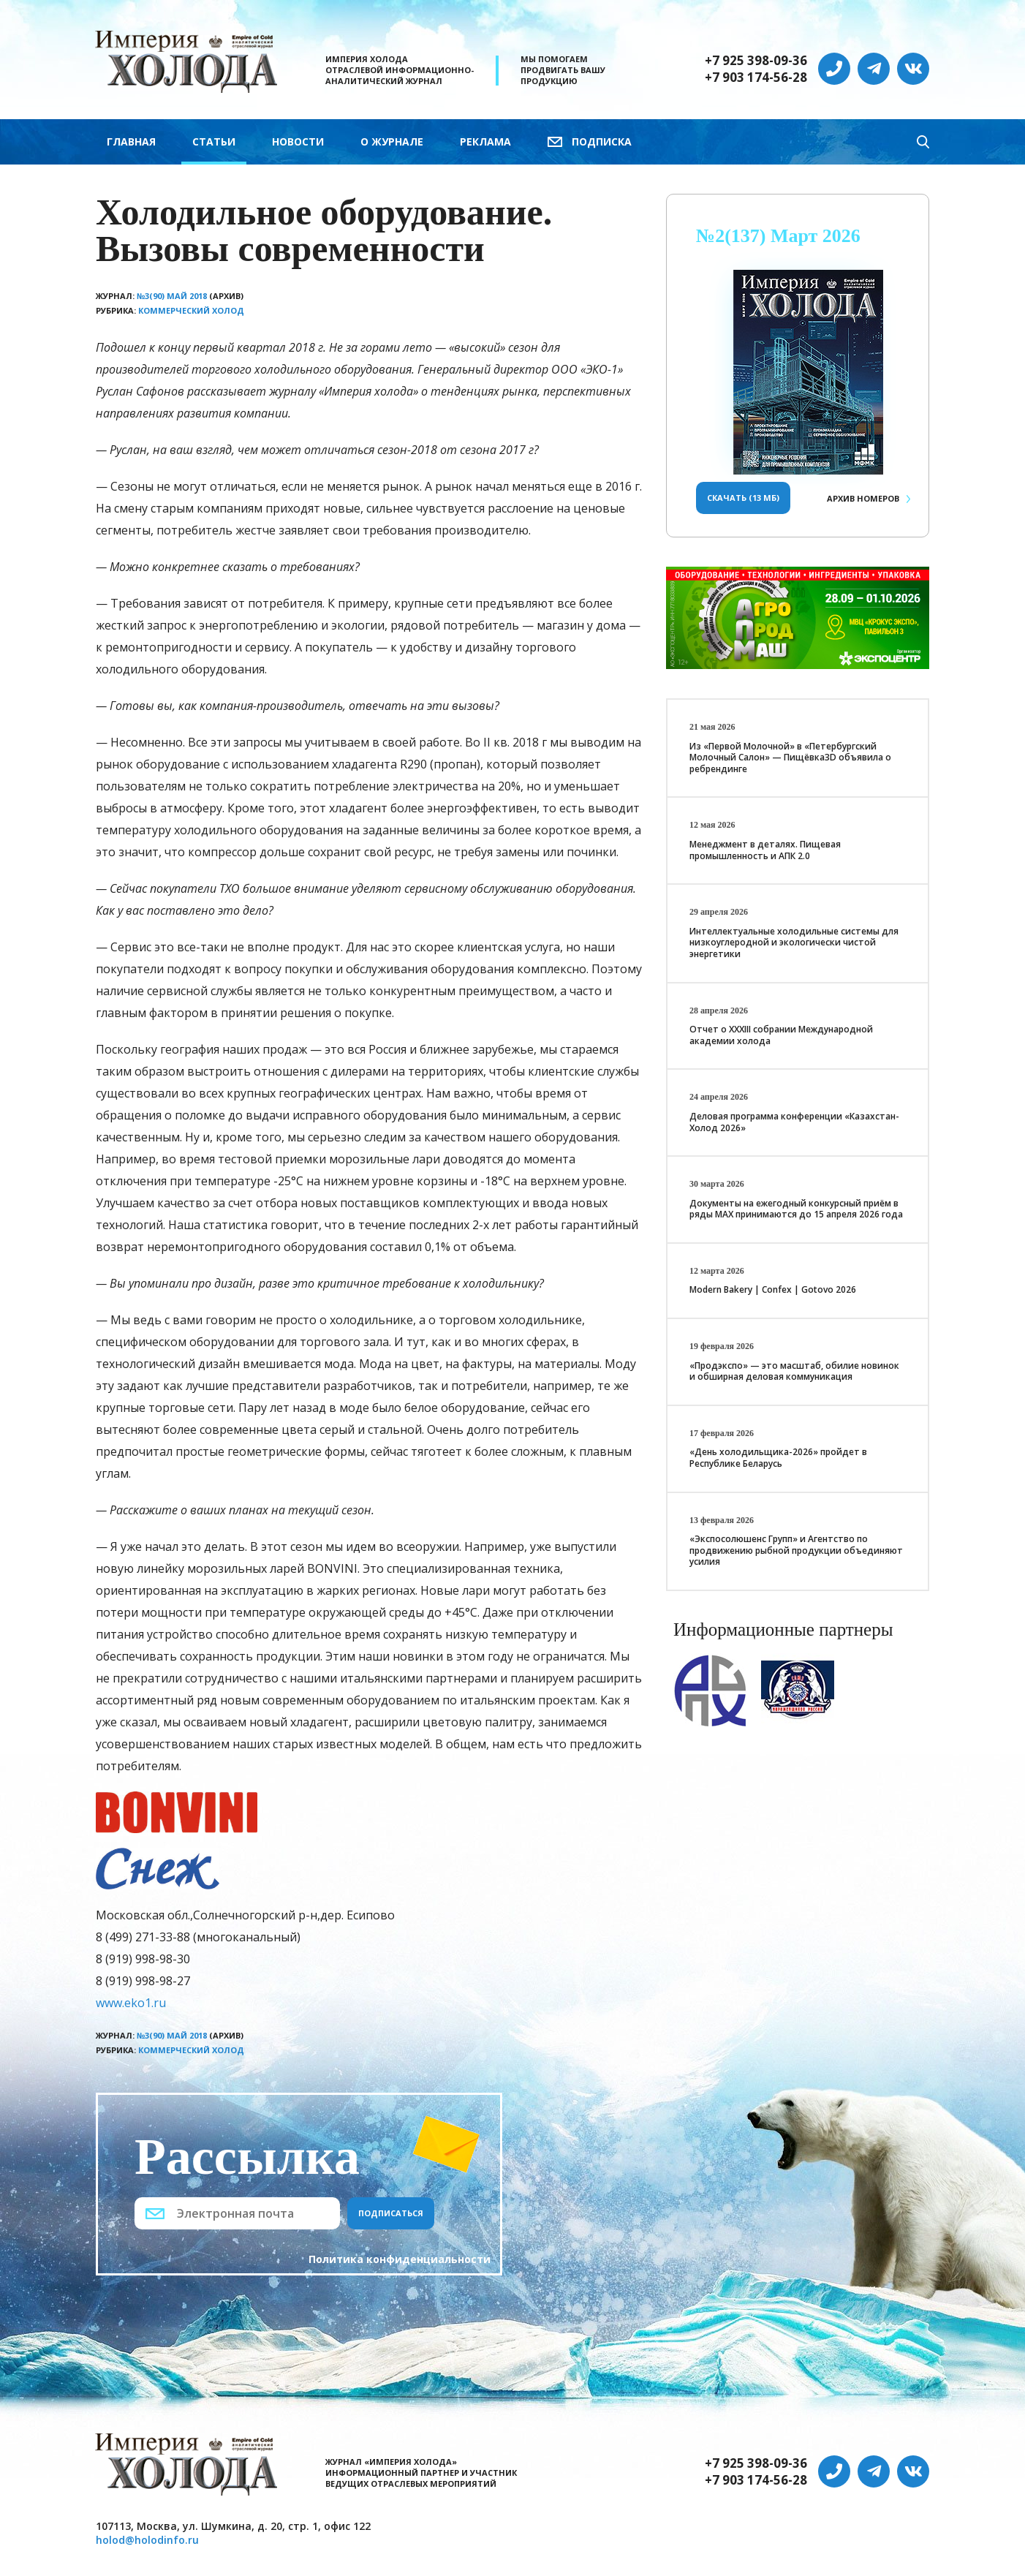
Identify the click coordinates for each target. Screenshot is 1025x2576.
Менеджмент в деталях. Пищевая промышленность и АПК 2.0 (765, 850)
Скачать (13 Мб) (743, 497)
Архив (863, 498)
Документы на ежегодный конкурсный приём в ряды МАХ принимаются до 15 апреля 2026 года (796, 1209)
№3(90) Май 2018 (172, 295)
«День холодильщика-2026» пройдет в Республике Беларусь (778, 1458)
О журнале (391, 141)
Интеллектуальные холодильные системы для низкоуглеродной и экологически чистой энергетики (794, 942)
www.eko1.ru (131, 2003)
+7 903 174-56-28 (756, 77)
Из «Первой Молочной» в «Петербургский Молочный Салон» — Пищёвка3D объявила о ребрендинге (790, 757)
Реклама (485, 141)
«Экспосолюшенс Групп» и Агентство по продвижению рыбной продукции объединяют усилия (796, 1550)
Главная (131, 141)
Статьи (213, 141)
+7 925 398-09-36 (756, 61)
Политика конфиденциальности (400, 2259)
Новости (298, 141)
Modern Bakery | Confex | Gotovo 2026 (772, 1289)
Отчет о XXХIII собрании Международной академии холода (781, 1035)
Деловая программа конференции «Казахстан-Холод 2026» (794, 1122)
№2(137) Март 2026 (778, 235)
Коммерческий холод (191, 310)
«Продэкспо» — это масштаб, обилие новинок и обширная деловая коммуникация (794, 1371)
